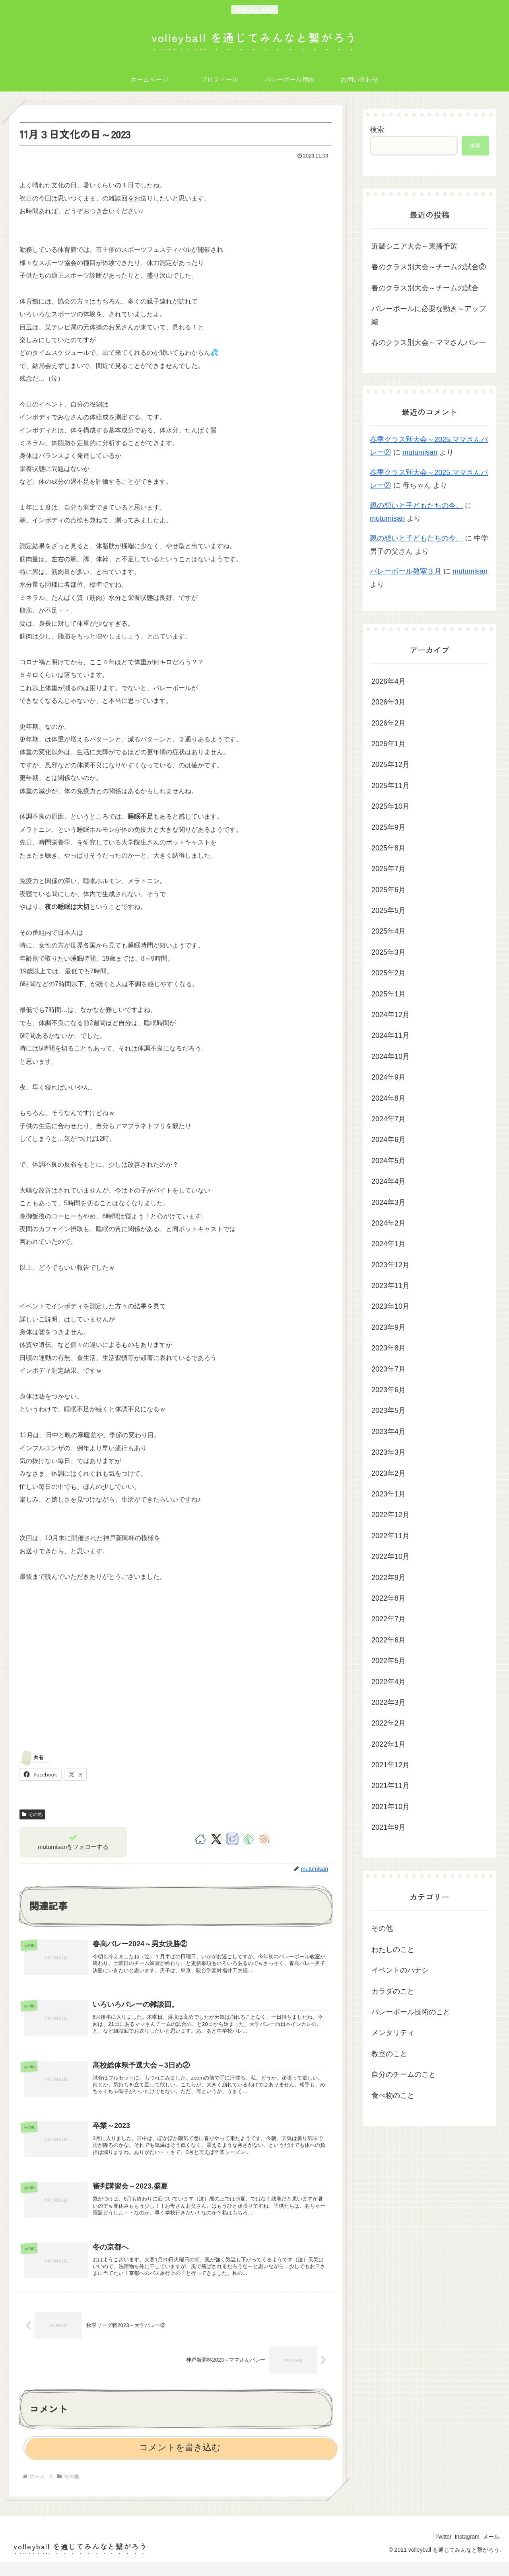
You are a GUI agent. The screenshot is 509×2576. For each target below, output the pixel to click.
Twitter (430, 2551)
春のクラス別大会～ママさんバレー (428, 342)
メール (488, 2551)
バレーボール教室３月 (405, 571)
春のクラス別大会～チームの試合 (425, 288)
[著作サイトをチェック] (200, 1839)
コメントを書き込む (180, 2462)
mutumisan (419, 452)
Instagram (459, 2551)
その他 (32, 1814)
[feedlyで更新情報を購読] (248, 1839)
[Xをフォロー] (216, 1839)
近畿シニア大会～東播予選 (414, 246)
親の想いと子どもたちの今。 (416, 506)
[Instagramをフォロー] (232, 1839)
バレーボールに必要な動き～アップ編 (428, 315)
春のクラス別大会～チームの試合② (428, 267)
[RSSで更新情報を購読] (264, 1839)
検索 (377, 130)
